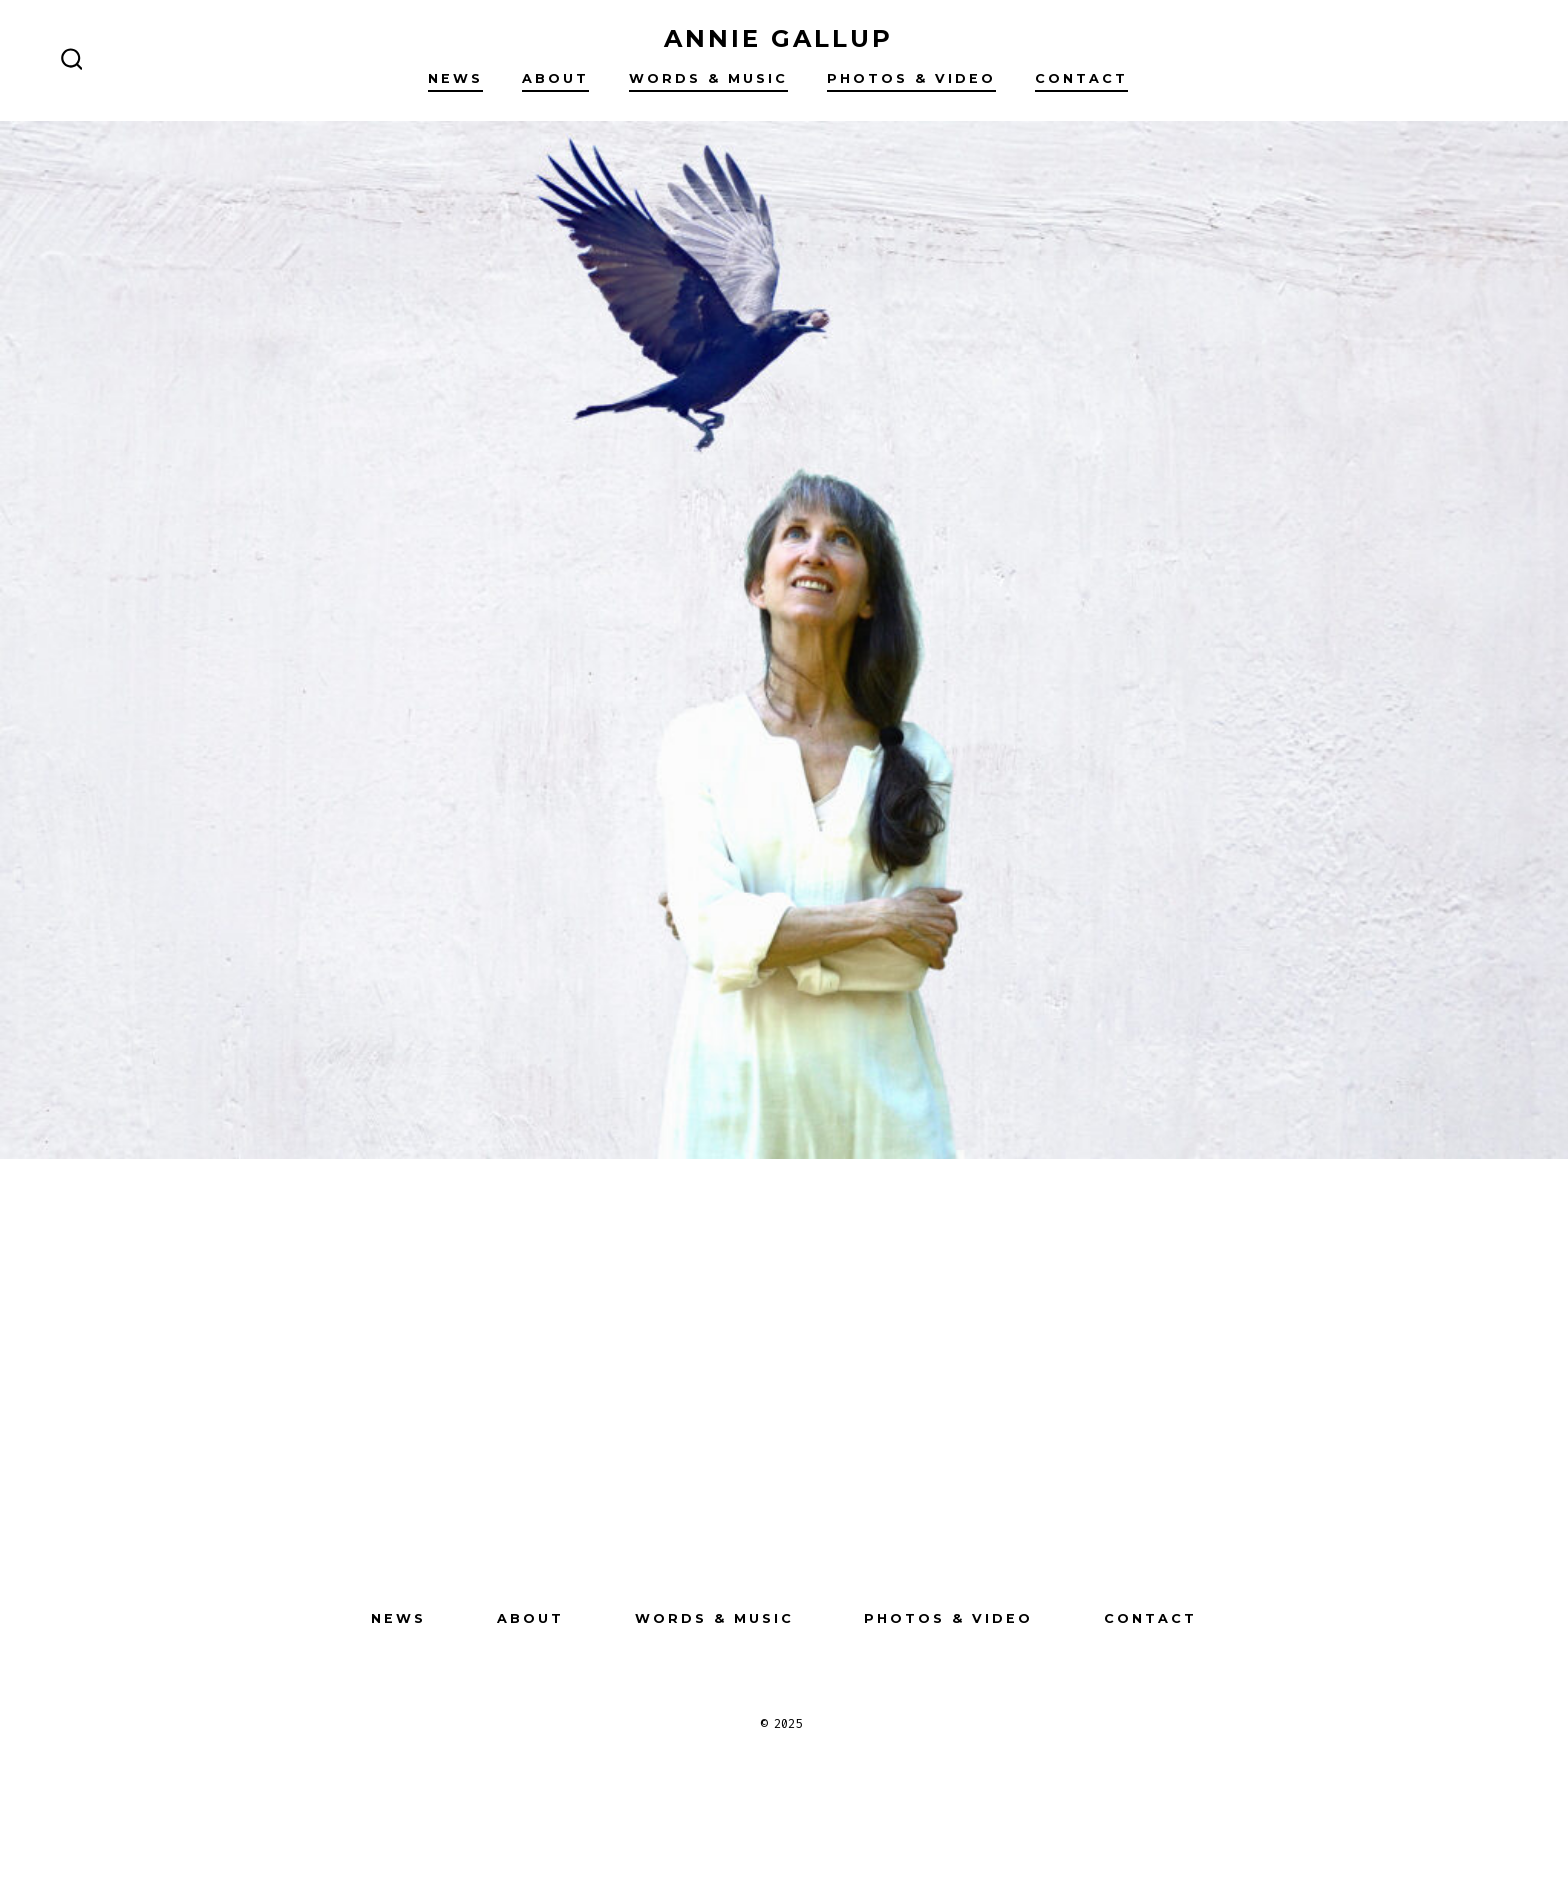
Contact (1081, 78)
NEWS (455, 78)
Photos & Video (911, 78)
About (555, 78)
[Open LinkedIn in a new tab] (820, 1494)
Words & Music (708, 78)
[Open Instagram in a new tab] (748, 1494)
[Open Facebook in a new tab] (676, 1494)
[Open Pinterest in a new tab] (892, 1494)
